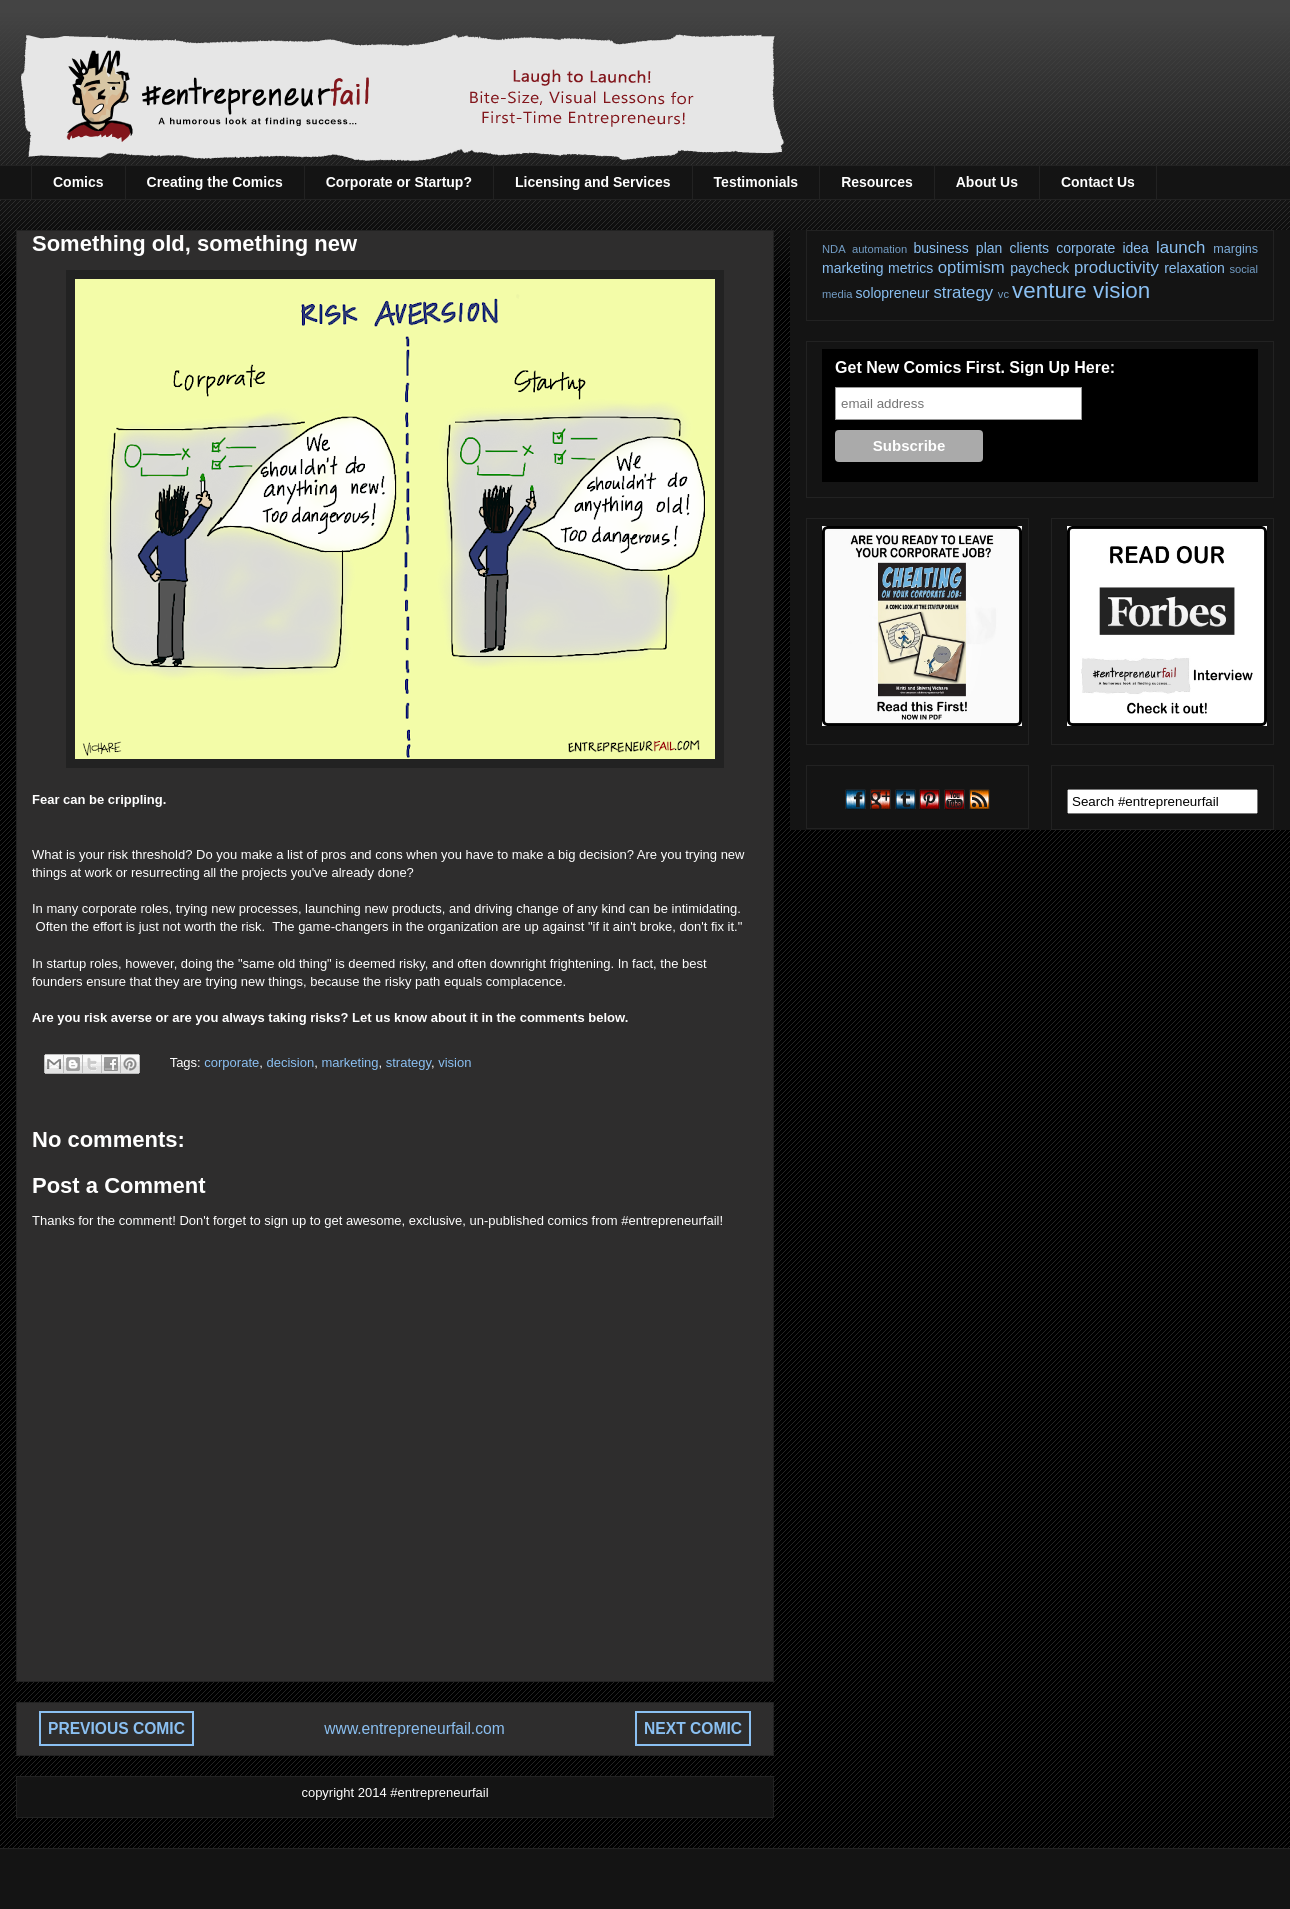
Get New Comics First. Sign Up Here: (975, 367)
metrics (910, 268)
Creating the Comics (215, 182)
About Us (987, 182)
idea (1135, 248)
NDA (834, 249)
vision (454, 1062)
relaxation (1194, 268)
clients (1029, 248)
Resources (877, 182)
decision (290, 1062)
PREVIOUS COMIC (116, 1728)
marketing (349, 1062)
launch (1180, 247)
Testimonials (756, 182)
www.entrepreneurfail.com (414, 1728)
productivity (1116, 267)
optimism (971, 267)
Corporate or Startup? (399, 182)
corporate (231, 1062)
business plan (958, 248)
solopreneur (893, 293)
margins (1235, 249)
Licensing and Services (593, 182)
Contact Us (1098, 182)
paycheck (1039, 268)
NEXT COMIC (693, 1728)
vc (1003, 294)
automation (879, 249)
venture (1049, 290)
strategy (408, 1062)
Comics (78, 182)
